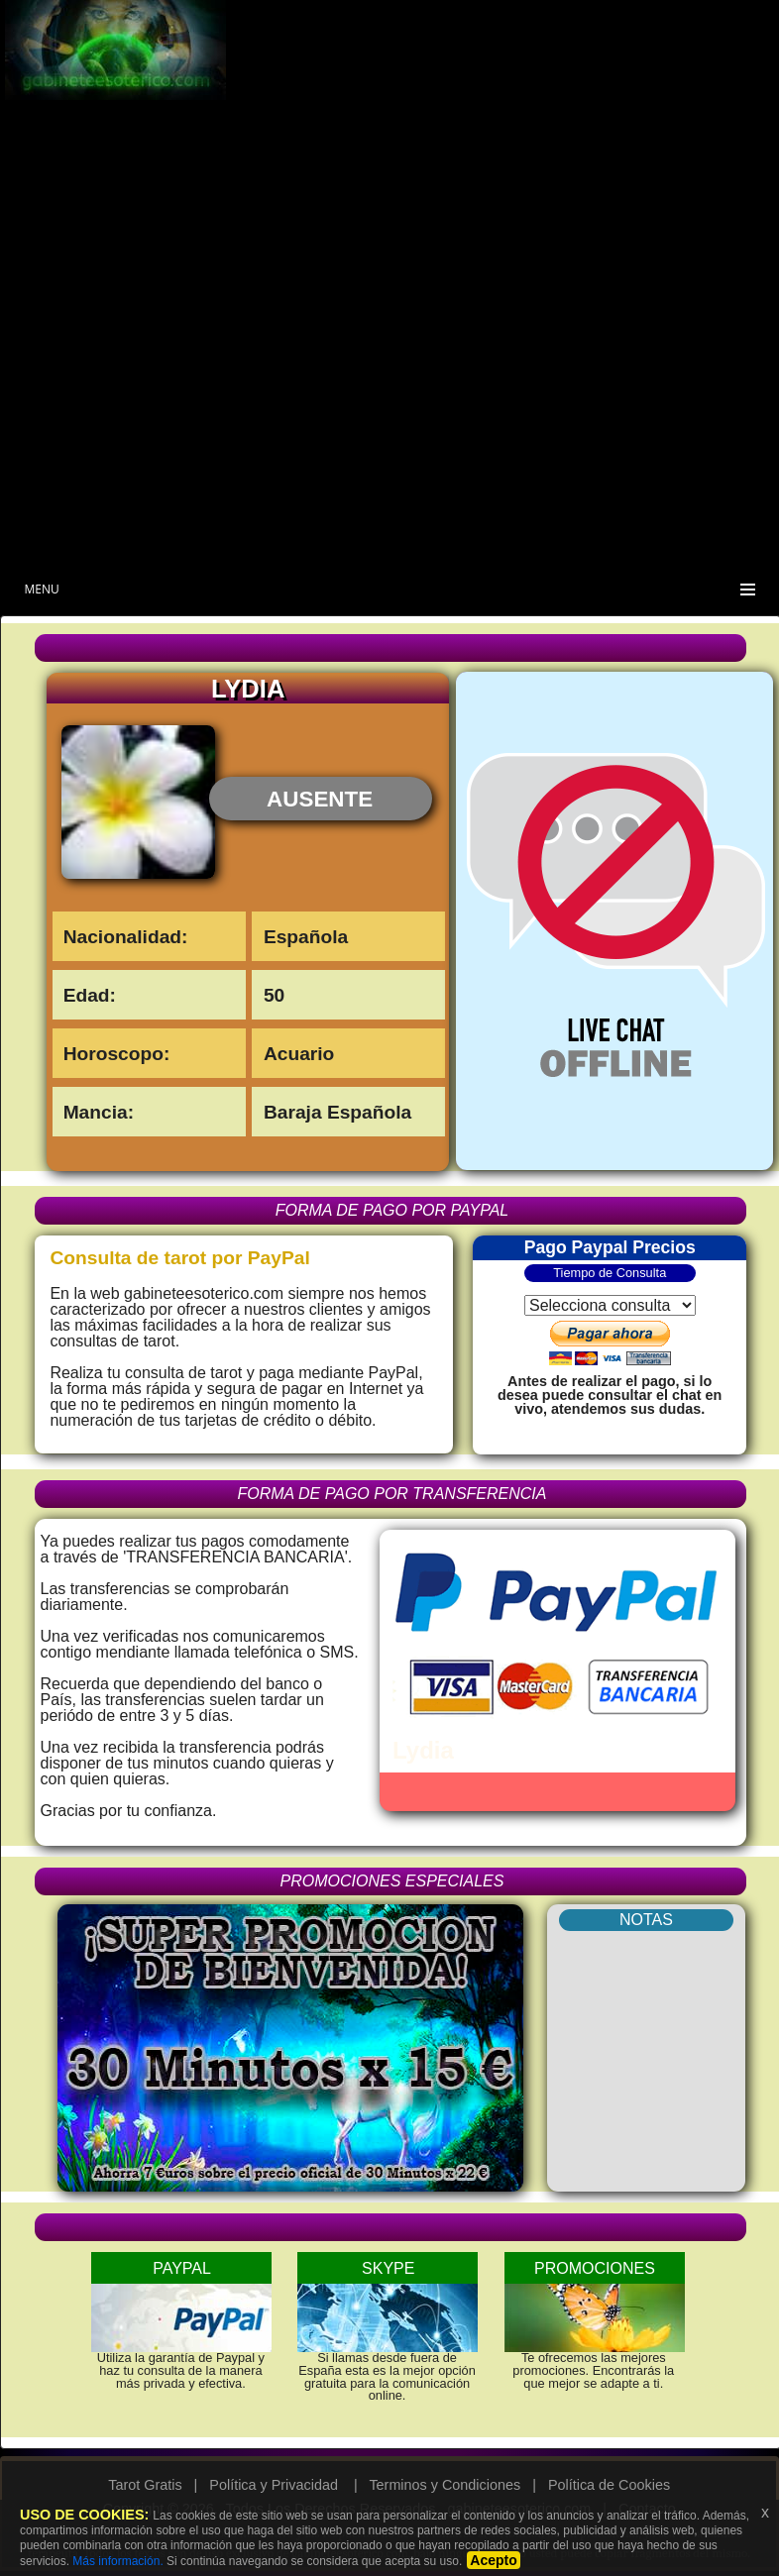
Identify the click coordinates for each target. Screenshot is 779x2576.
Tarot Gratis (144, 2485)
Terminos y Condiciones (444, 2485)
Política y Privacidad (273, 2485)
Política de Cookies (609, 2485)
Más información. (117, 2561)
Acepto (493, 2560)
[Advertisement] (540, 144)
